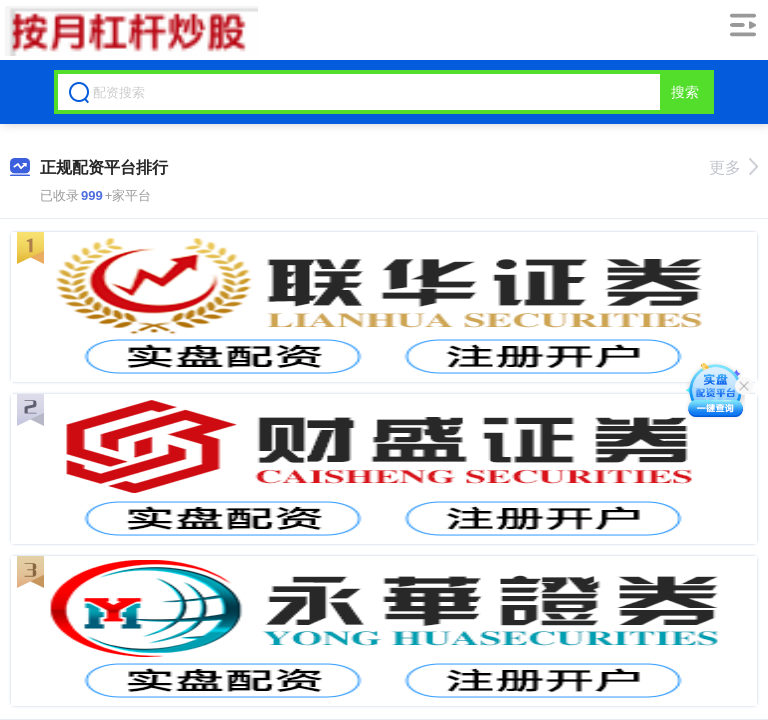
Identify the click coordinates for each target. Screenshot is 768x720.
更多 (733, 167)
